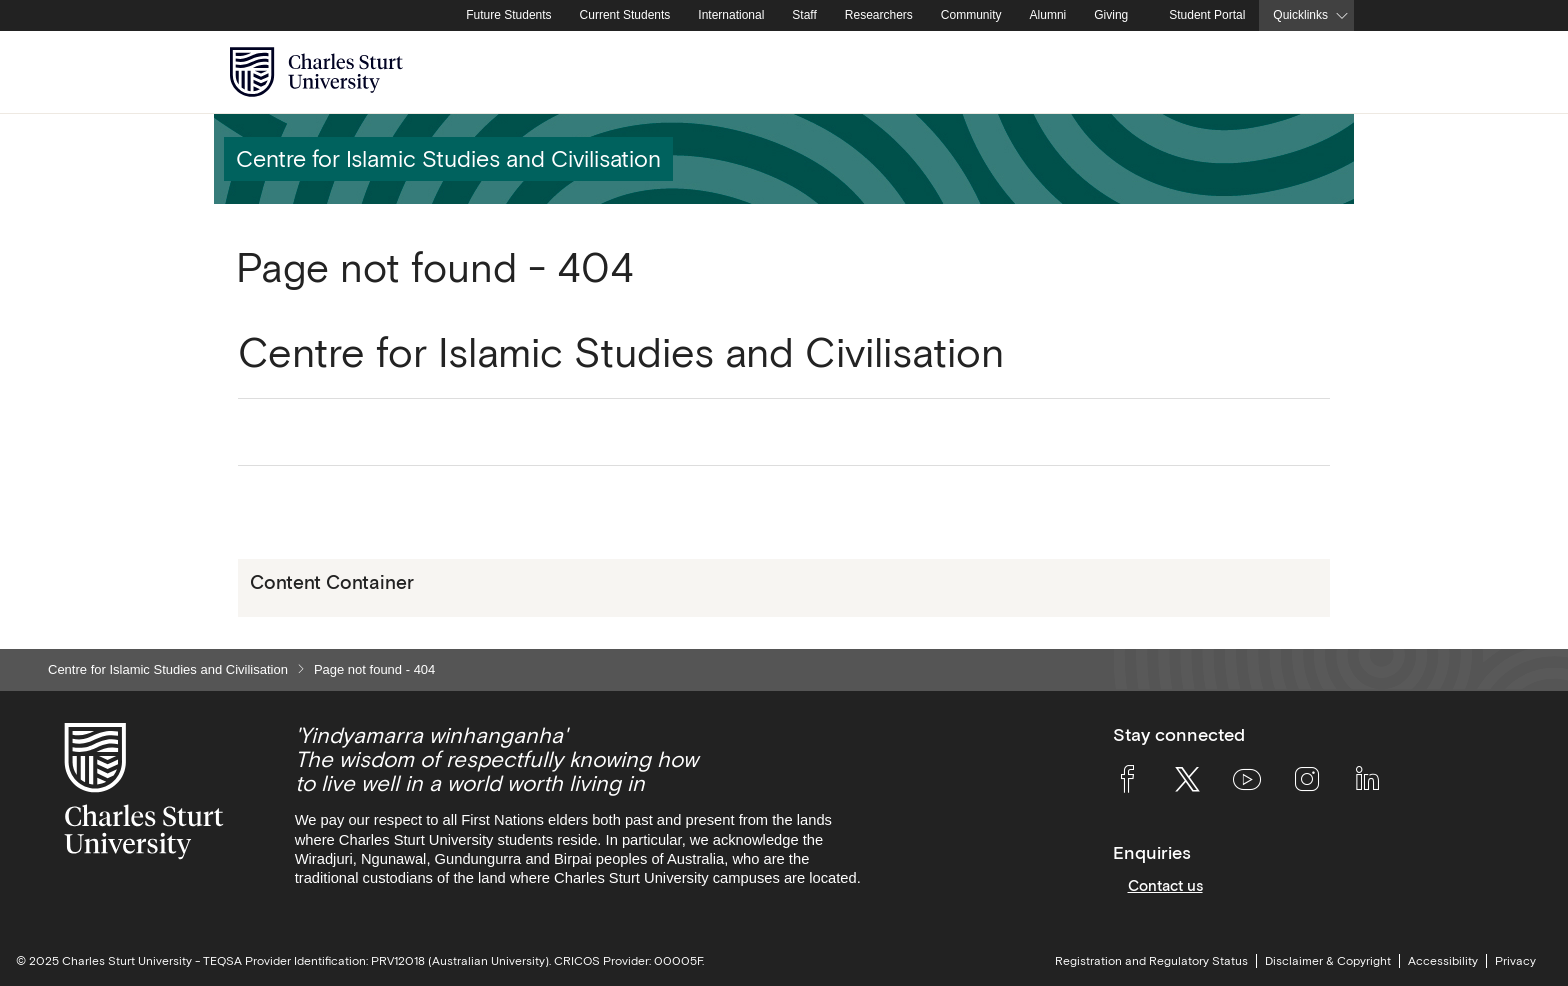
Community (971, 15)
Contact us (1165, 885)
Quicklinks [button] (1300, 15)
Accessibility (1443, 961)
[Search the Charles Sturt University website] (1315, 72)
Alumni (1048, 15)
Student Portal (1207, 15)
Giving (1111, 15)
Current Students (625, 15)
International (731, 15)
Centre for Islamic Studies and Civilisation (168, 669)
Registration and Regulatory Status (1151, 961)
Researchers (879, 15)
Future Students (508, 15)
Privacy (1515, 961)
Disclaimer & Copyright (1328, 961)
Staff (804, 15)
